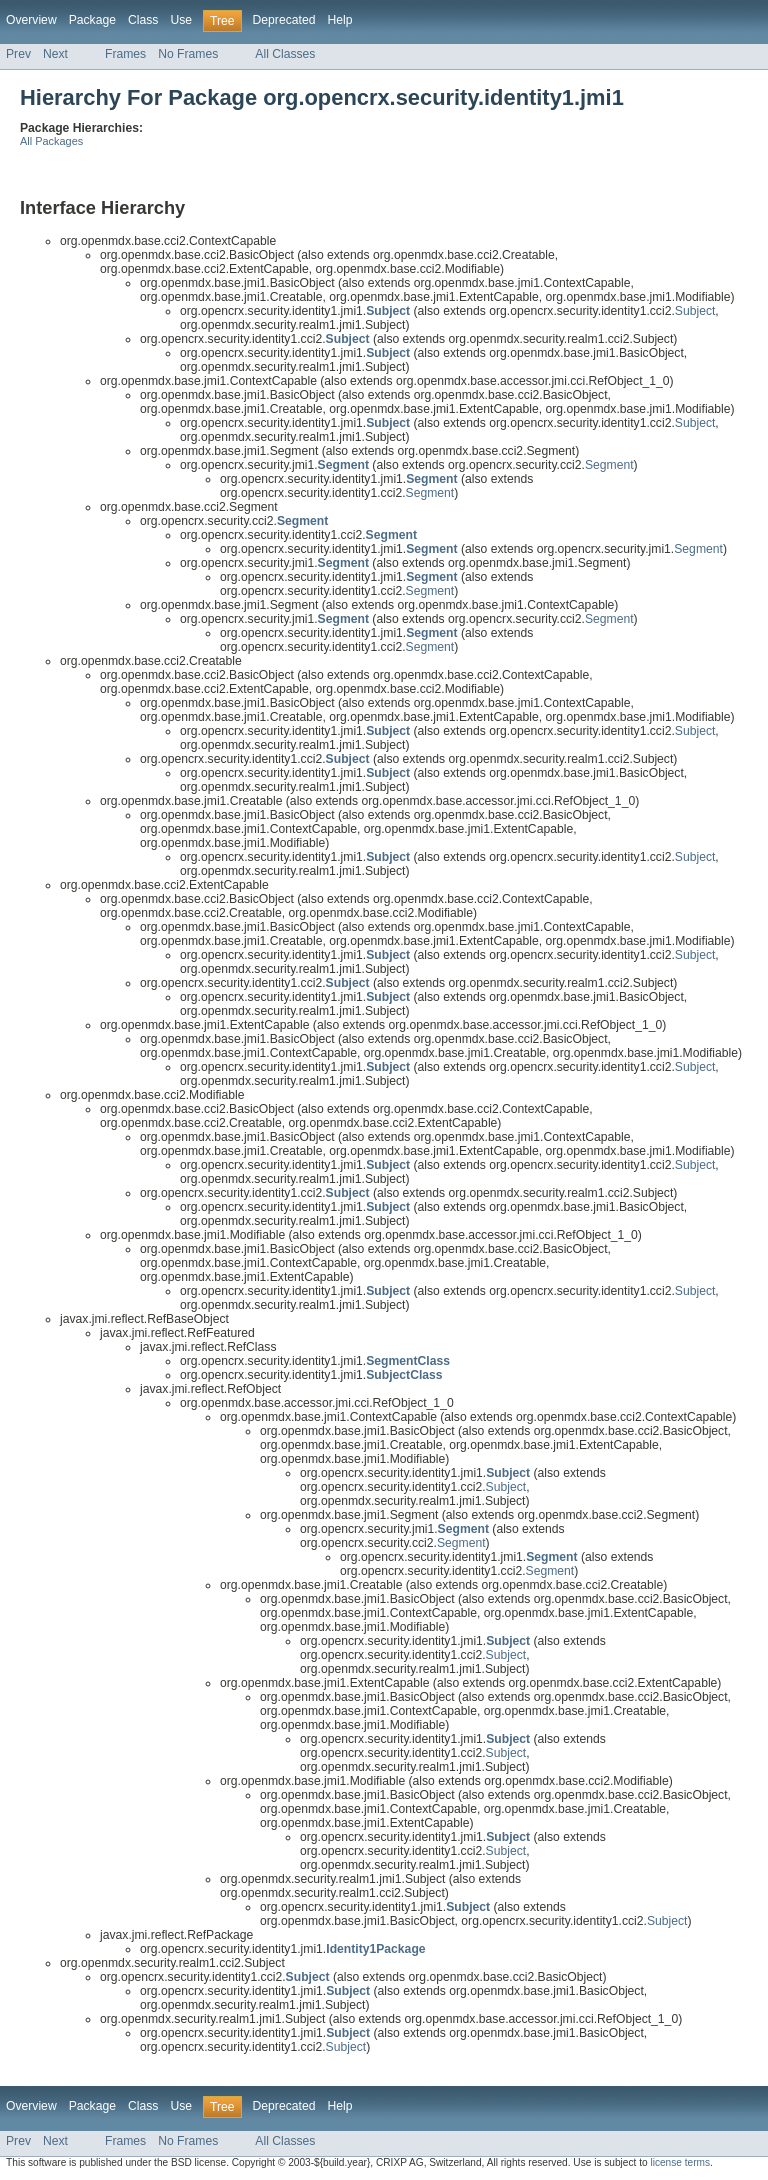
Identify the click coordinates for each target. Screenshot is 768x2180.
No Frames (188, 54)
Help (339, 20)
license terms (680, 2162)
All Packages (51, 141)
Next (55, 54)
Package (92, 20)
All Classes (285, 54)
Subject (695, 311)
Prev (18, 54)
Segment (609, 465)
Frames (125, 54)
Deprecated (284, 20)
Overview (31, 20)
